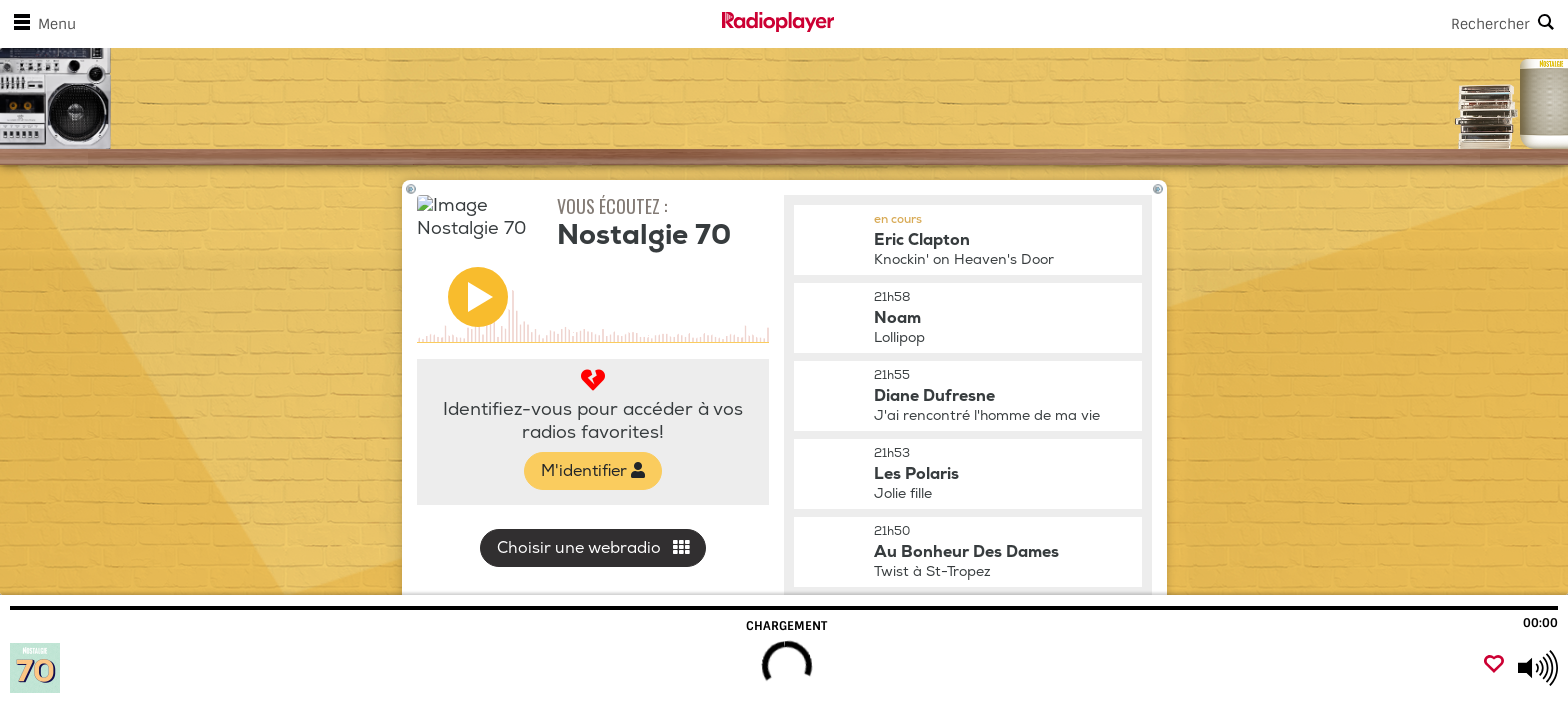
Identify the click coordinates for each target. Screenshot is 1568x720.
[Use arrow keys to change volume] (1538, 668)
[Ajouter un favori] (1494, 665)
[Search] (1201, 24)
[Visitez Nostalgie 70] (122, 668)
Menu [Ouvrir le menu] (41, 24)
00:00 (1540, 623)
